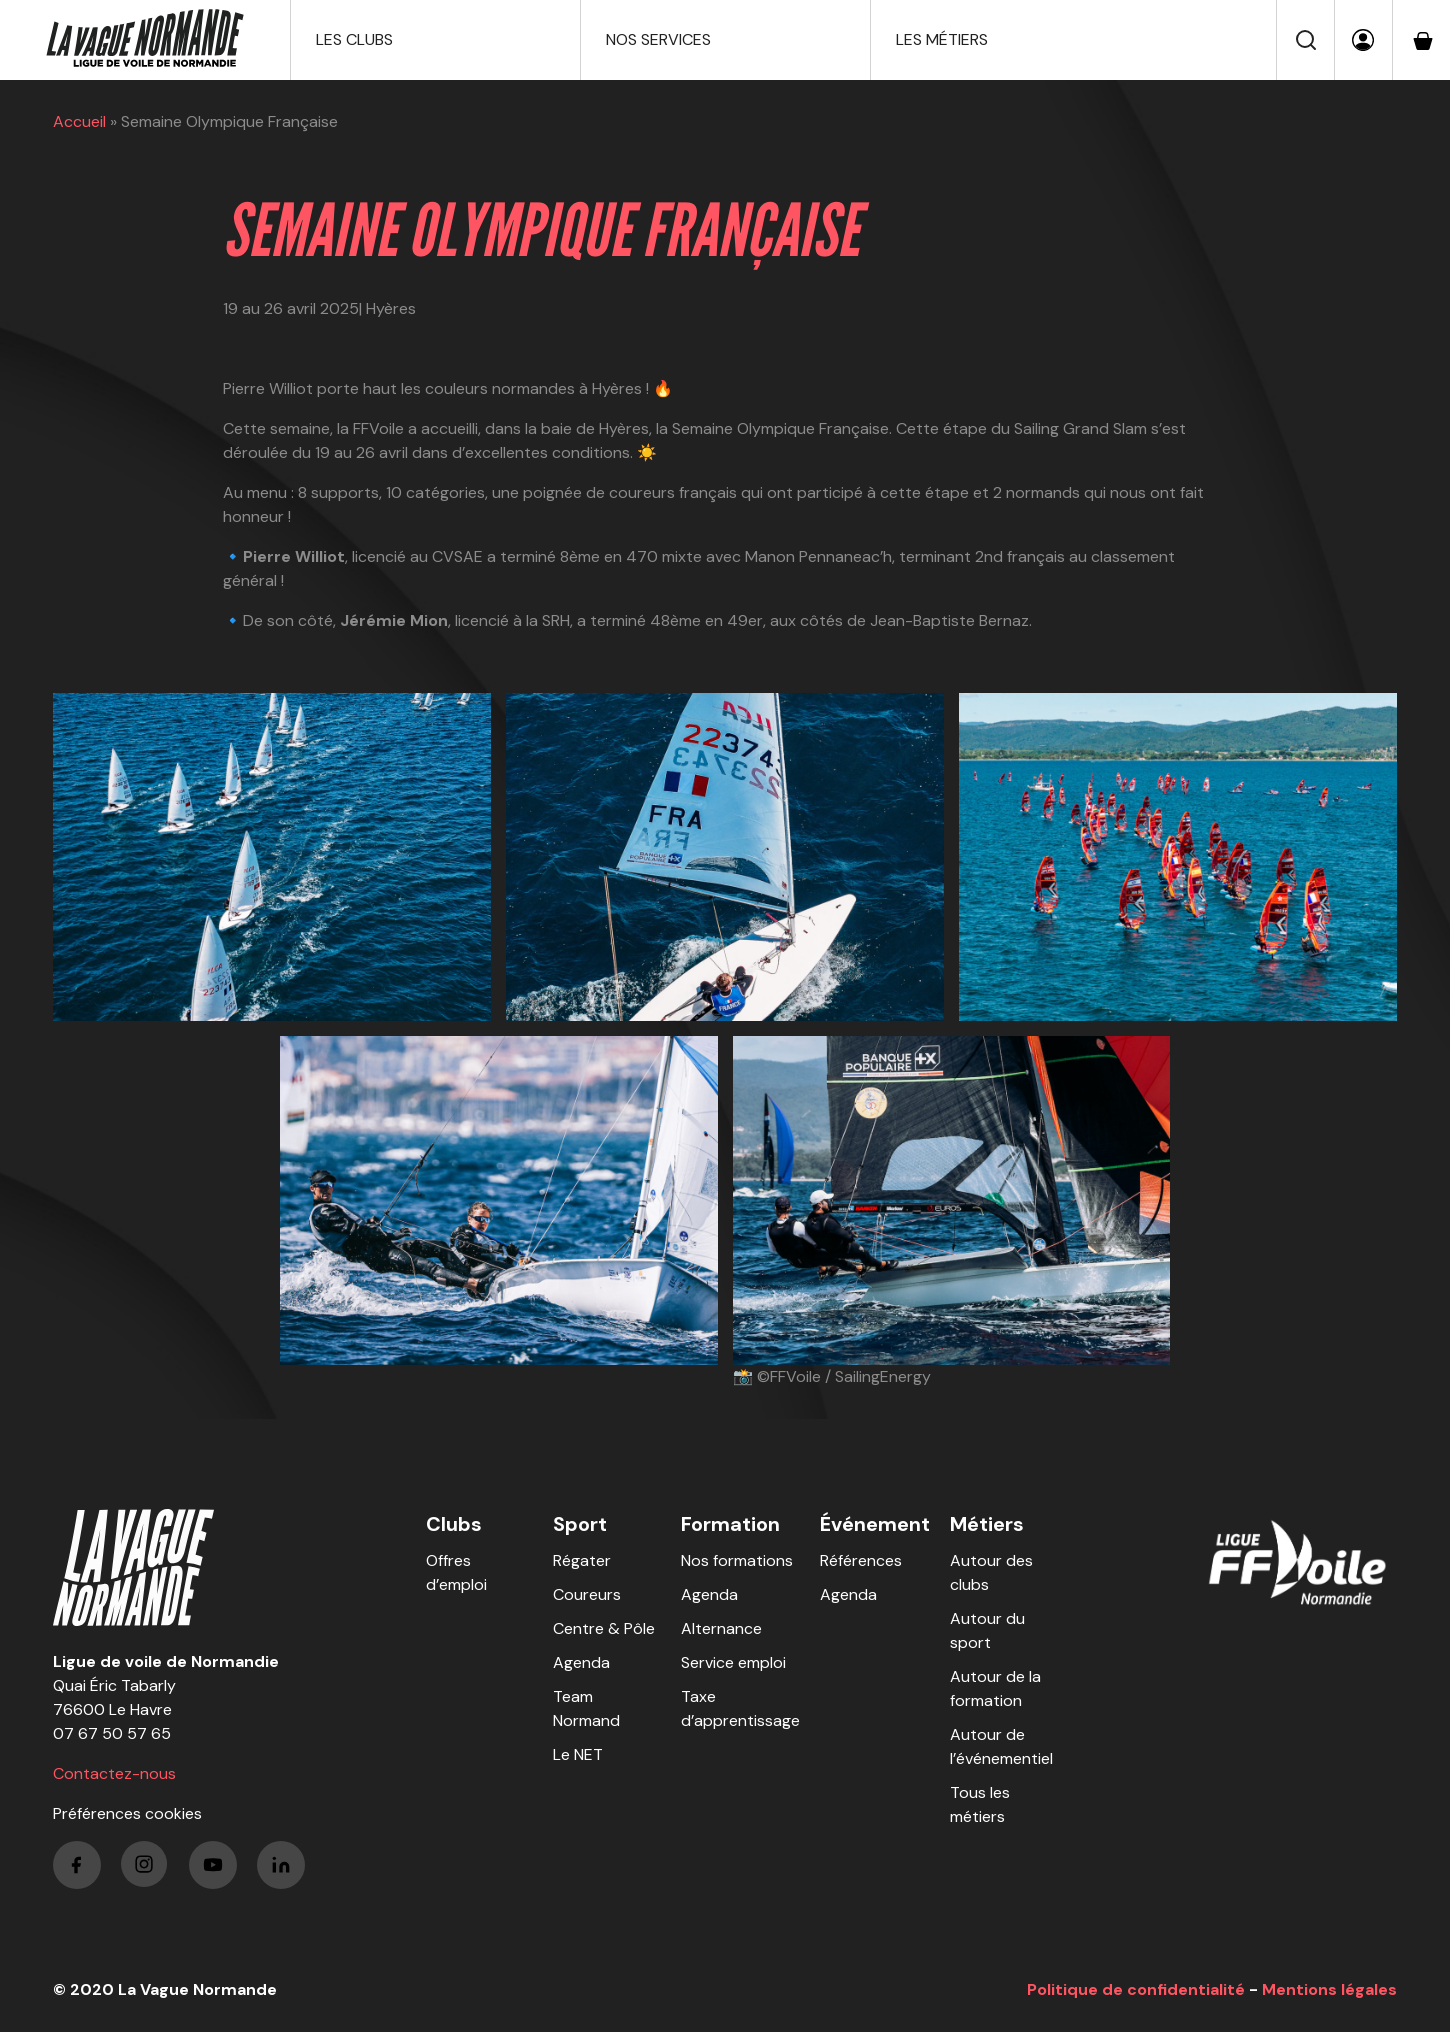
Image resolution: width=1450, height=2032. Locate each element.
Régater (582, 1560)
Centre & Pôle (604, 1628)
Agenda (581, 1662)
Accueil (79, 121)
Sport (580, 1524)
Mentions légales (1329, 1989)
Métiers (987, 1524)
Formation (730, 1524)
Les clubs (354, 39)
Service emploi (733, 1662)
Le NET (578, 1754)
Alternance (721, 1628)
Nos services (658, 39)
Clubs (454, 1524)
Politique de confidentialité (1136, 1989)
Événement (875, 1524)
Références (861, 1560)
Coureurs (587, 1594)
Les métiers (942, 39)
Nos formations (737, 1560)
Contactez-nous (114, 1773)
